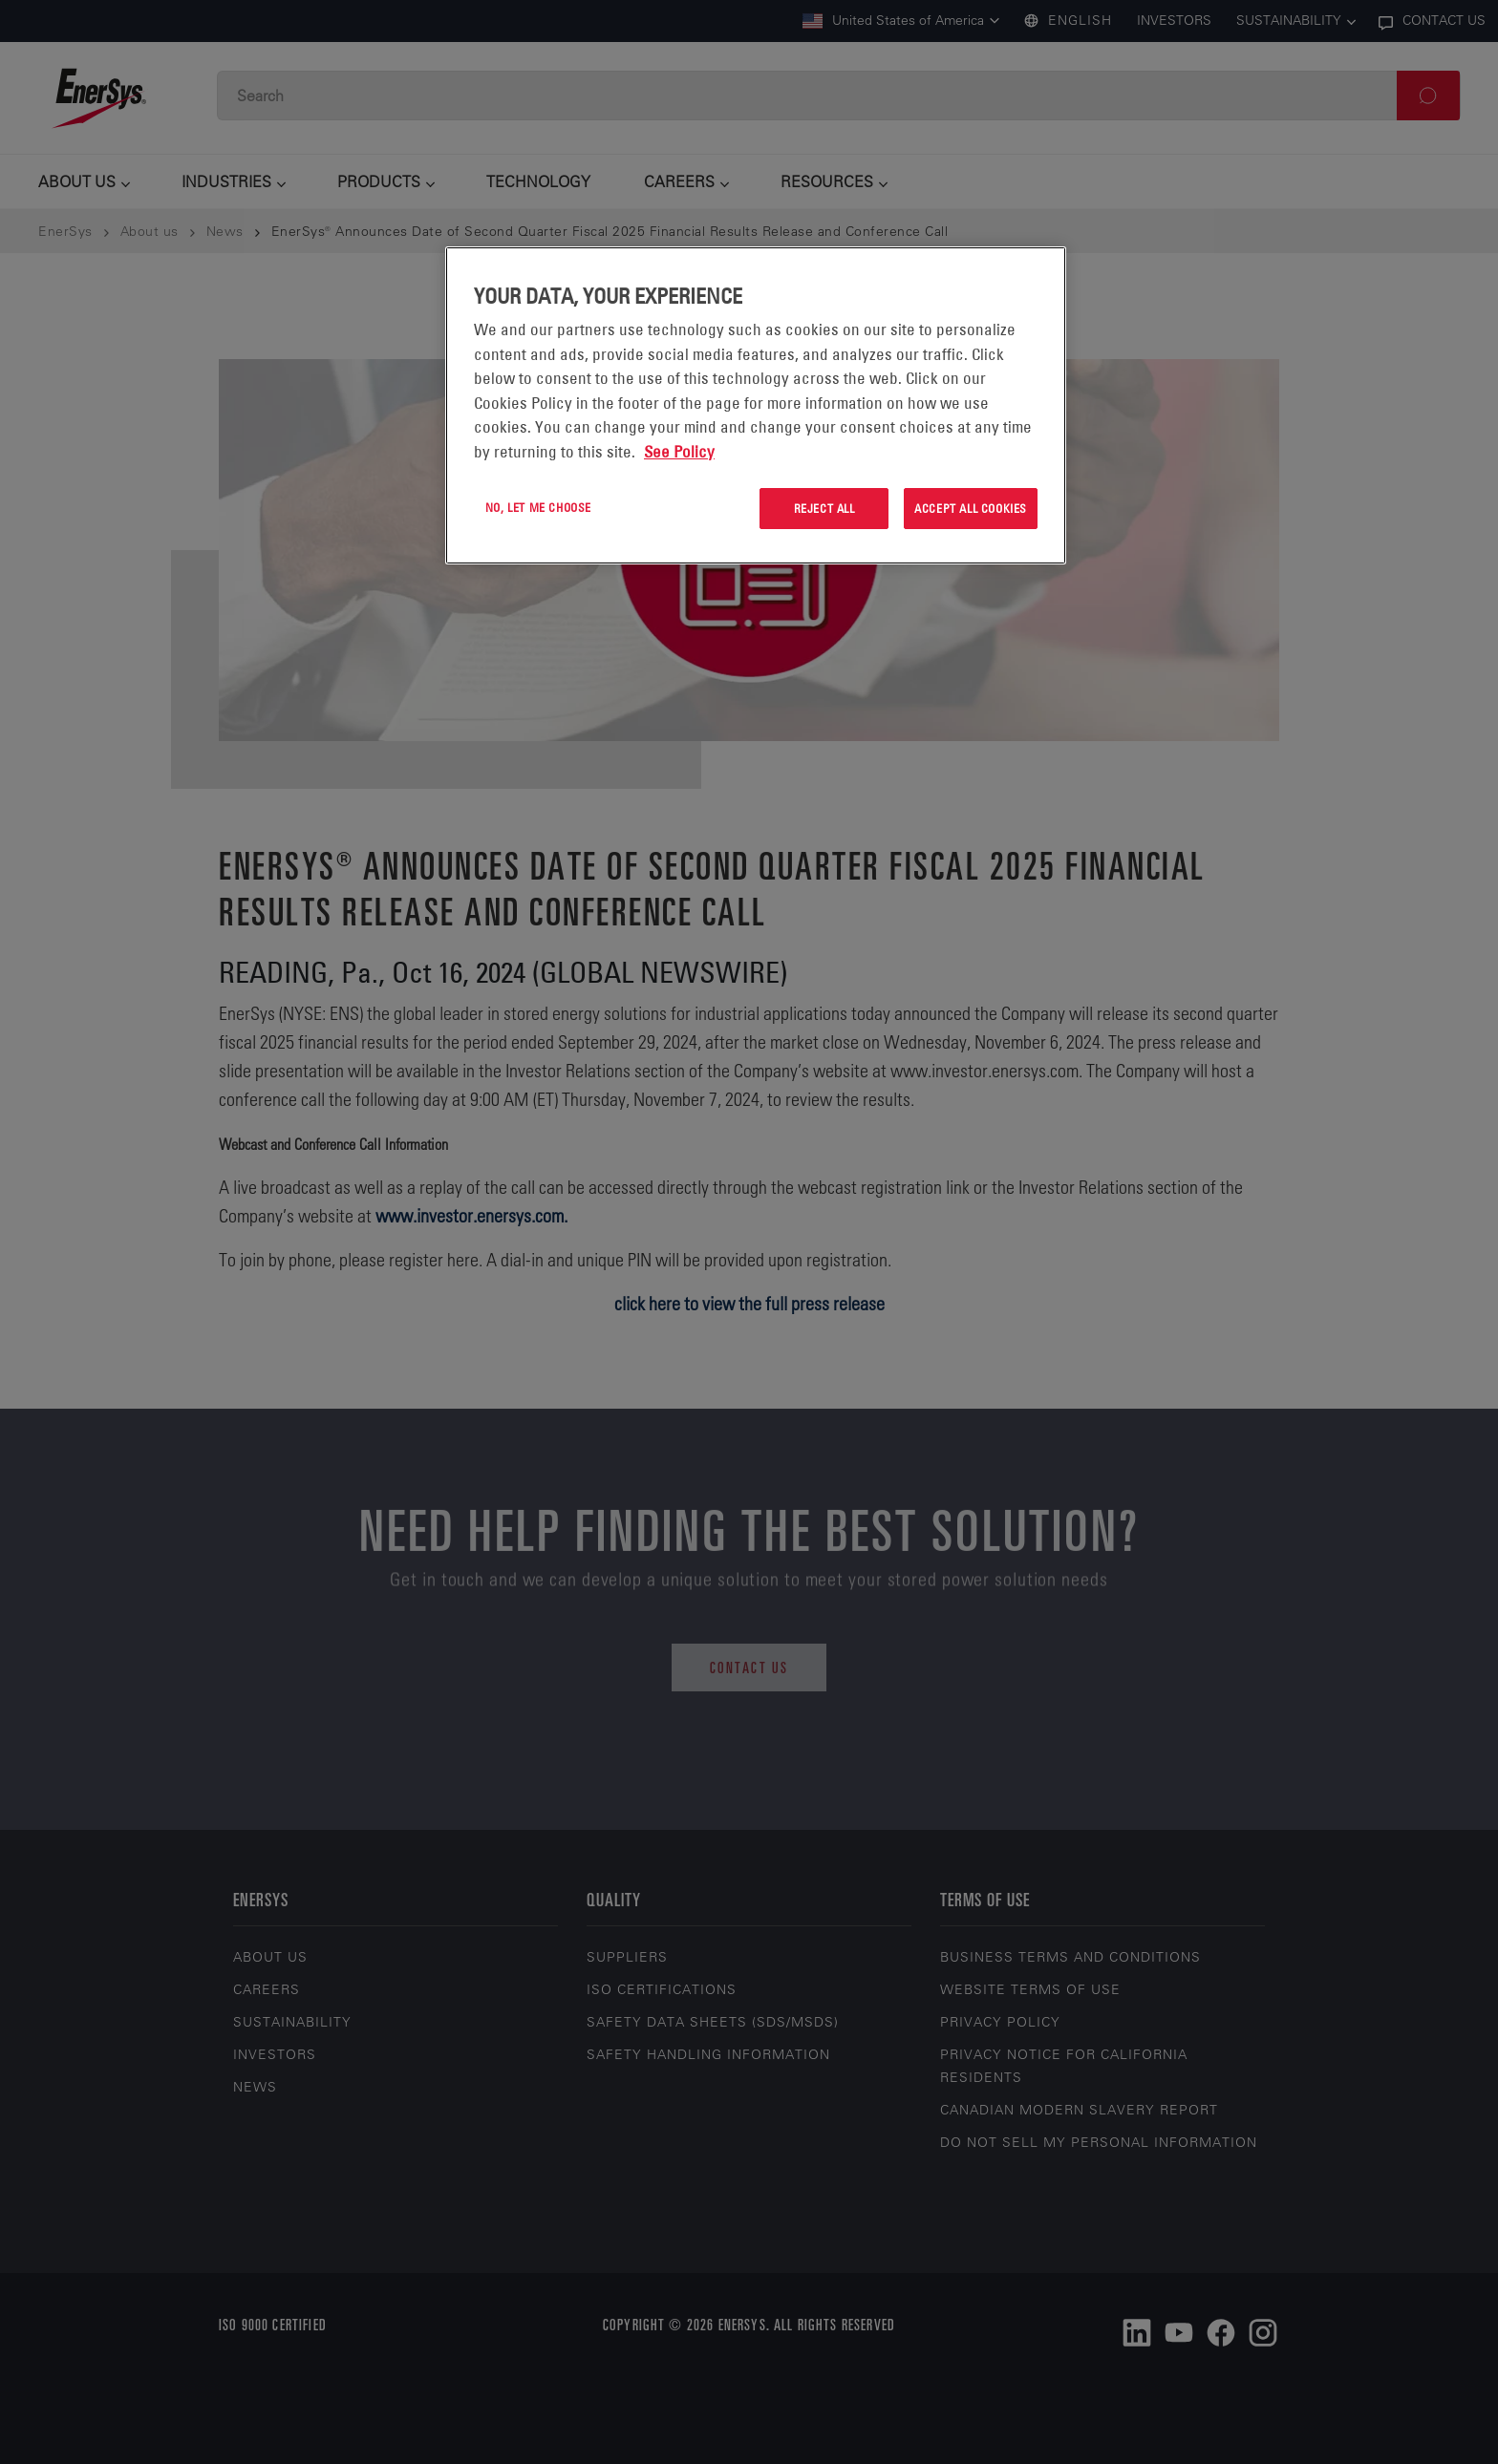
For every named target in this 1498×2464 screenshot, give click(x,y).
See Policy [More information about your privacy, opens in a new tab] (679, 451)
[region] (755, 405)
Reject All (824, 508)
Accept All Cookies (970, 508)
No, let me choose (538, 507)
